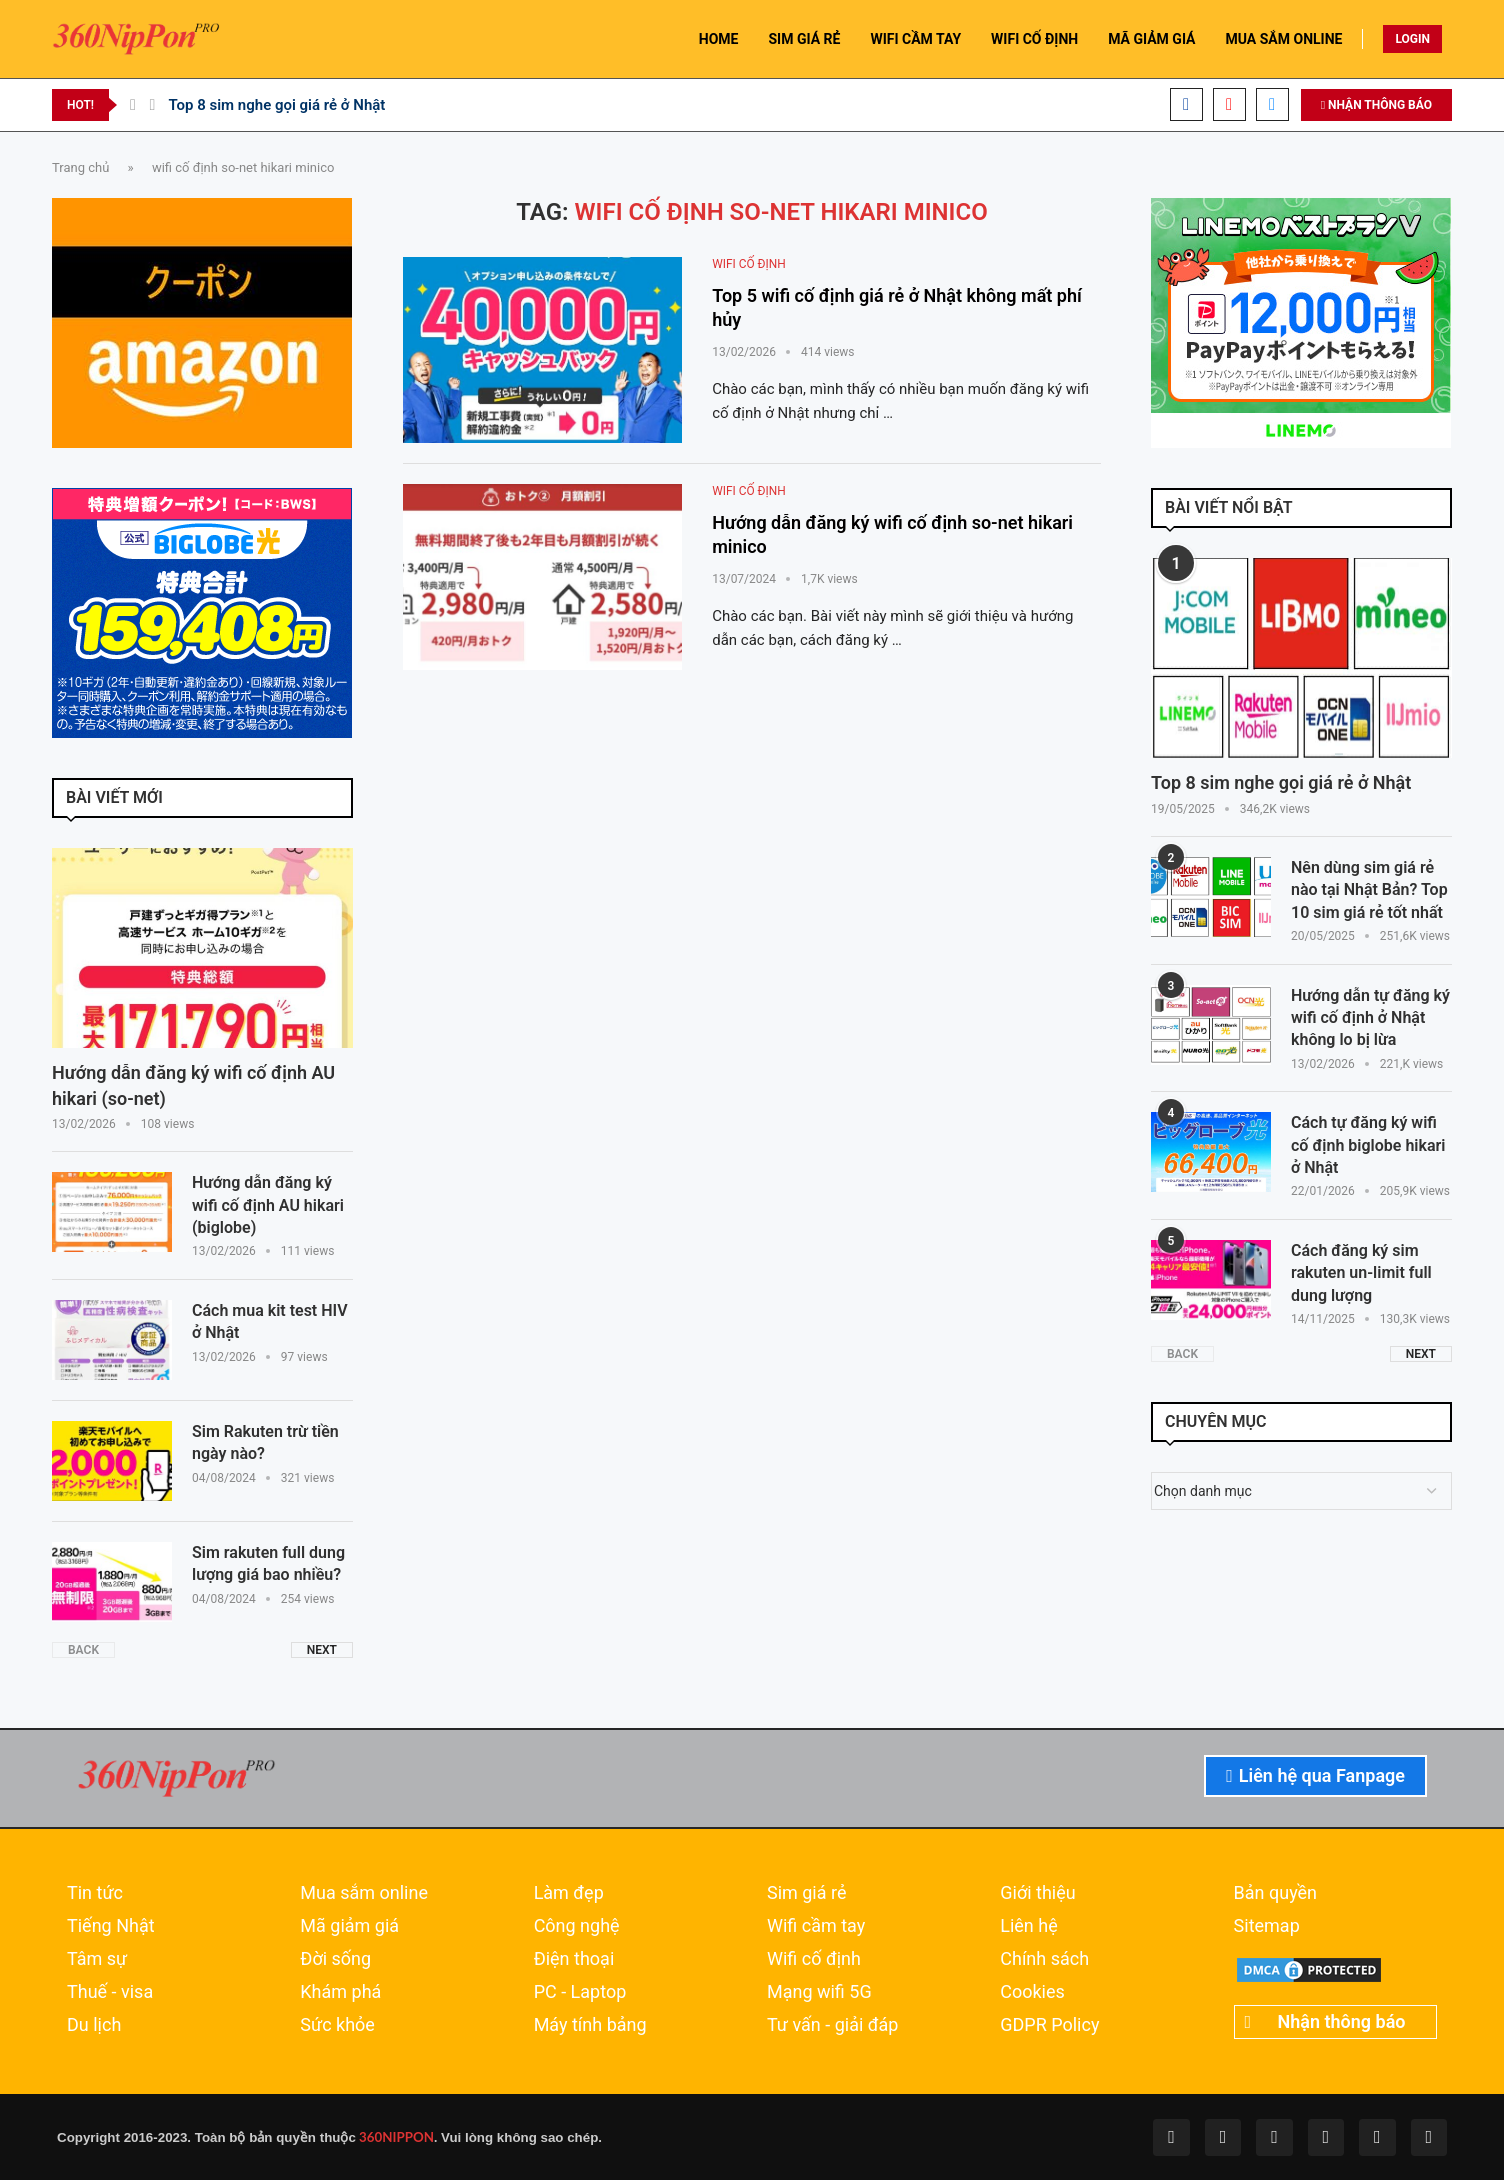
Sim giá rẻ (807, 1893)
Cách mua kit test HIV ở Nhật (270, 1321)
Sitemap (1267, 1926)
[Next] (153, 105)
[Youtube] (1229, 104)
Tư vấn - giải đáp (833, 2025)
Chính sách (1044, 1959)
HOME (719, 39)
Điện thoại (574, 1959)
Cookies (1032, 1992)
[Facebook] (1186, 104)
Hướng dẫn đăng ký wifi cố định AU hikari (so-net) (193, 1085)
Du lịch (94, 2025)
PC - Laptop (580, 1992)
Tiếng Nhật (111, 1926)
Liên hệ (1028, 1926)
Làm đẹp (569, 1893)
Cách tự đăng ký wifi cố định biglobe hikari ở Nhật (1368, 1145)
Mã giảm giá (349, 1926)
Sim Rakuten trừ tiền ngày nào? (265, 1442)
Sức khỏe (337, 2025)
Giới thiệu (1037, 1893)
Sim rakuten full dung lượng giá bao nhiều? (268, 1563)
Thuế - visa (110, 1992)
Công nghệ (577, 1926)
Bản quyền (1275, 1893)
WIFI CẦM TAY (915, 39)
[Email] (1272, 104)
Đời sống (335, 1959)
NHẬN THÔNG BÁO (1376, 105)
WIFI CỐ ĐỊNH (1034, 39)
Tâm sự (97, 1959)
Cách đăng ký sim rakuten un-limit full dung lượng (1361, 1273)
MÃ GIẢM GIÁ (1151, 39)
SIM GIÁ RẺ (804, 39)
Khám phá (340, 1992)
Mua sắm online (364, 1893)
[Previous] (133, 105)
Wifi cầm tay (816, 1926)
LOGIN (1412, 39)
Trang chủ (80, 167)
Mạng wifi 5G (819, 1992)
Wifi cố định (814, 1959)
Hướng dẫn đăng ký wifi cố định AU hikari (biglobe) (268, 1205)
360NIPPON (395, 2137)
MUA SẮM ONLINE (1284, 39)
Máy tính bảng (590, 2025)
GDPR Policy (1049, 2025)
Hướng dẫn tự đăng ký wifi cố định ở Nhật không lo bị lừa (1370, 1018)
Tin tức (95, 1893)
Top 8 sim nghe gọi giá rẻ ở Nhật (276, 105)
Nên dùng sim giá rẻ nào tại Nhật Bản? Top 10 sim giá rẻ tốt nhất (1369, 890)
